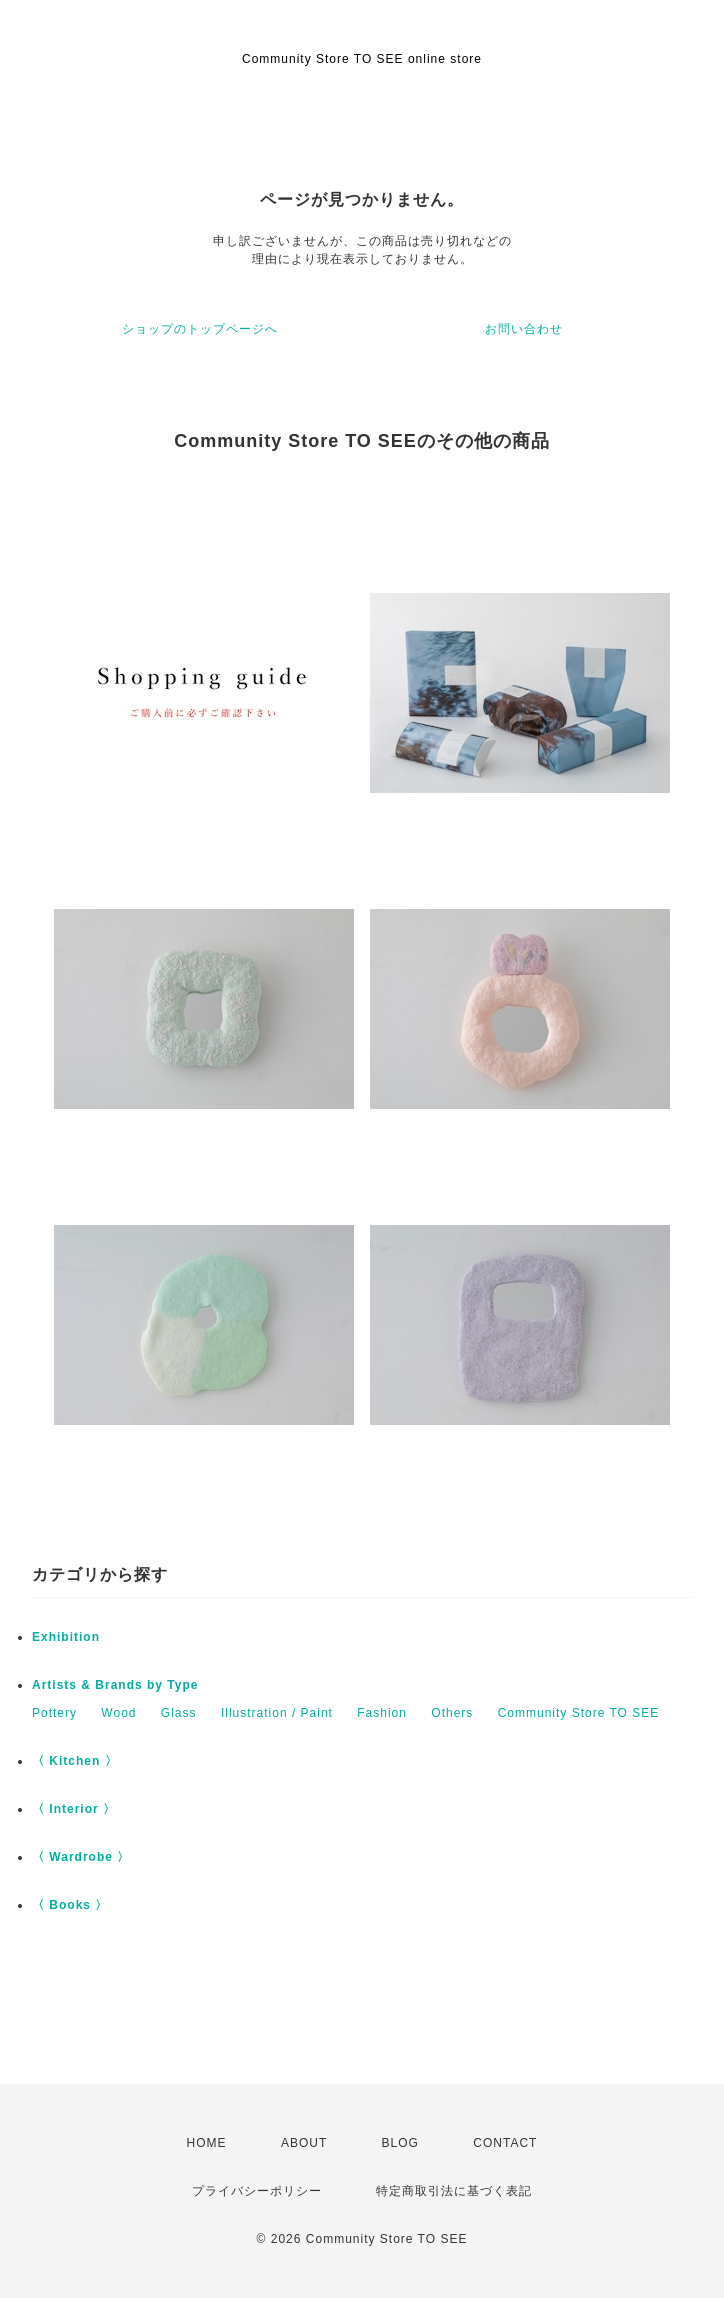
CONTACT (505, 2143)
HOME (207, 2143)
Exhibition (66, 1637)
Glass (179, 1713)
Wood (118, 1713)
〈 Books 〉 (70, 1905)
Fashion (382, 1713)
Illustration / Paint (277, 1713)
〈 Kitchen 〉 (75, 1761)
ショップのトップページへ (200, 329)
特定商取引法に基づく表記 (454, 2191)
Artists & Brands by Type (115, 1685)
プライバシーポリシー (257, 2191)
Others (452, 1713)
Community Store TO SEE (579, 1713)
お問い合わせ (524, 329)
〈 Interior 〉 (74, 1809)
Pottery (54, 1713)
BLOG (400, 2143)
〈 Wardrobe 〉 (81, 1857)
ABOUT (304, 2143)
